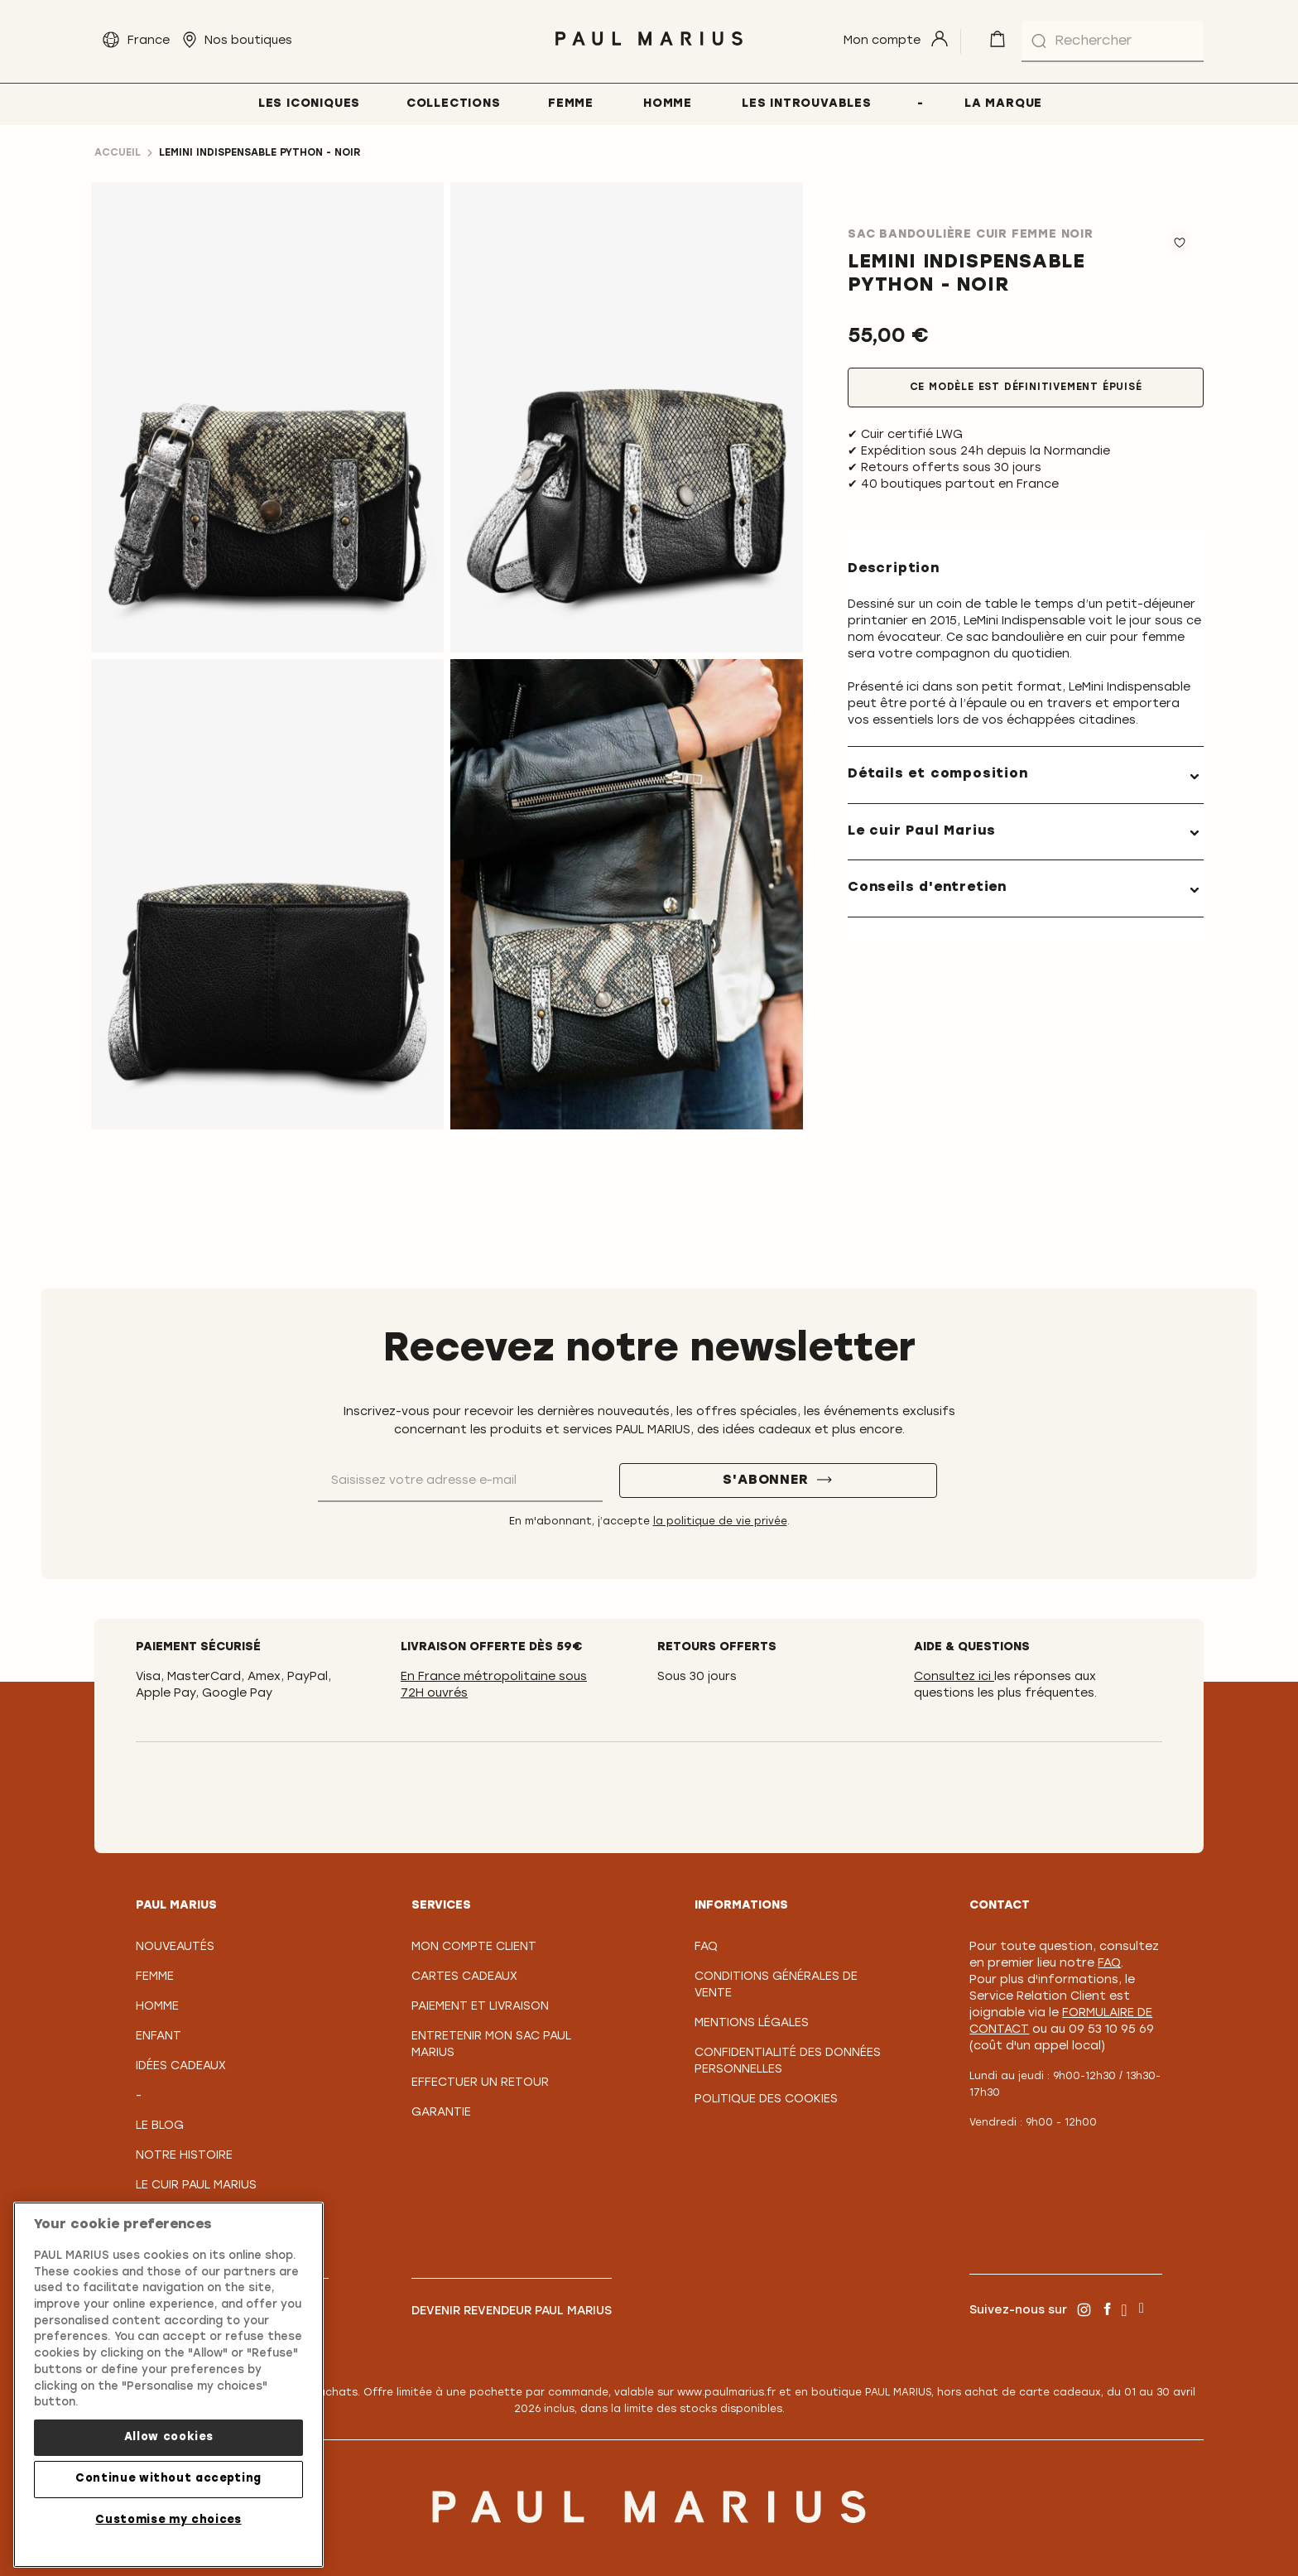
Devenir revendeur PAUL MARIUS (511, 2311)
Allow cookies (169, 2437)
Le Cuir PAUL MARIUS (196, 2185)
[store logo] (648, 50)
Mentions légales (752, 2023)
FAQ (706, 1947)
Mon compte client (473, 1947)
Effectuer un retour (480, 2083)
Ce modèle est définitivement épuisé (1026, 387)
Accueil (117, 153)
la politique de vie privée (720, 1522)
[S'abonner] (778, 1480)
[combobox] (1113, 41)
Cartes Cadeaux (464, 1977)
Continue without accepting (168, 2478)
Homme (157, 2007)
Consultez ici (954, 1677)
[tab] (1026, 774)
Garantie (441, 2113)
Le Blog (160, 2126)
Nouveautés (175, 1947)
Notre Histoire (184, 2156)
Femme (155, 1977)
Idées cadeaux (181, 2066)
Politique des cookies (766, 2099)
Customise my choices (168, 2520)
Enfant (158, 2036)
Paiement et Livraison (480, 2007)
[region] (168, 2385)
